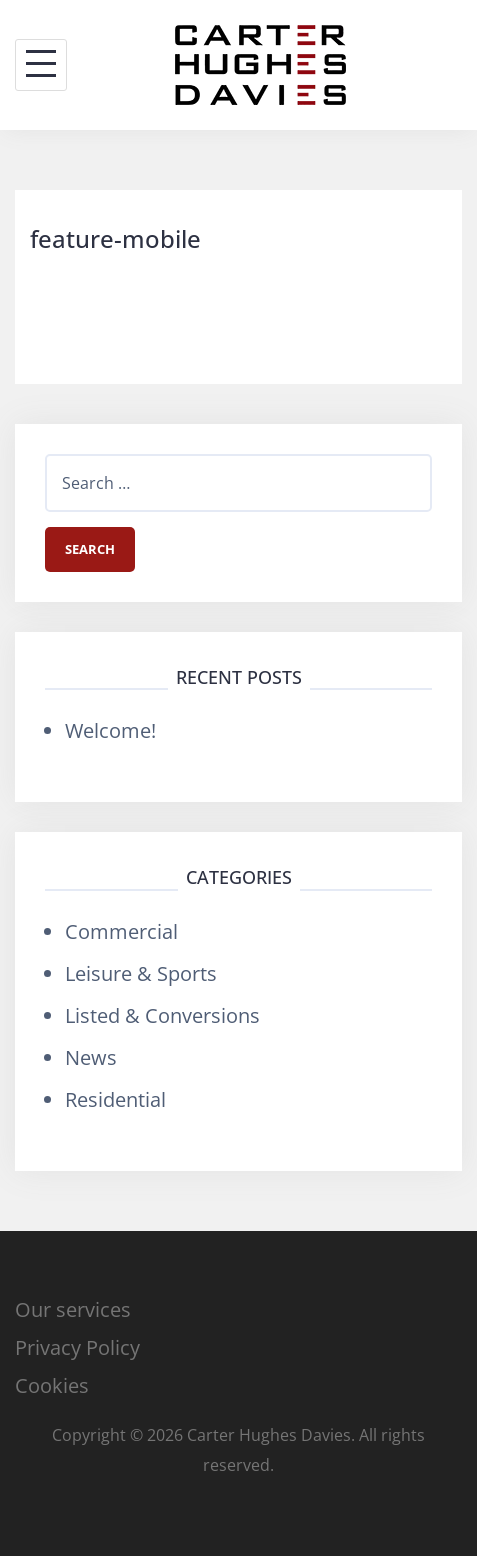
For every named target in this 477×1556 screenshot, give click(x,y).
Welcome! (110, 730)
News (91, 1057)
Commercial (121, 931)
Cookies (52, 1385)
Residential (115, 1099)
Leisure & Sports (141, 973)
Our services (73, 1309)
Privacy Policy (77, 1347)
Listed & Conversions (162, 1015)
